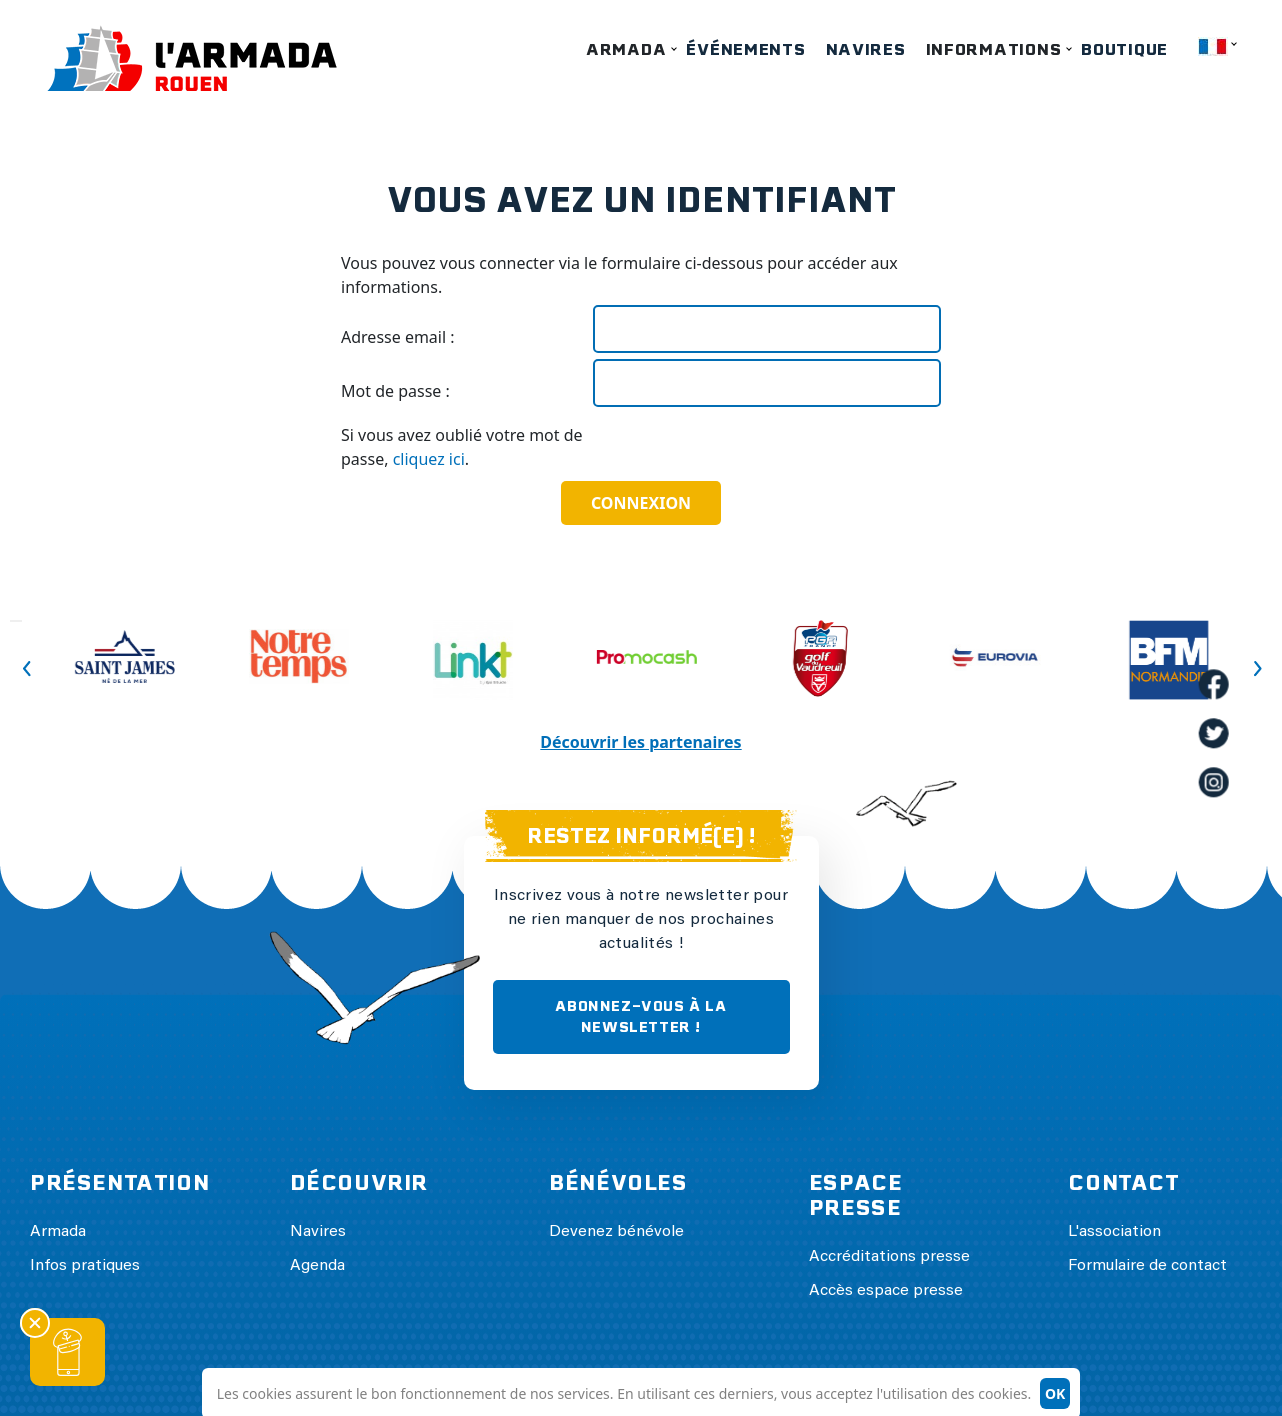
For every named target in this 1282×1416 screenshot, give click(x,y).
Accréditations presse (889, 1257)
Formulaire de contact (1147, 1266)
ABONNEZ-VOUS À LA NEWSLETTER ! (640, 1016)
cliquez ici (429, 459)
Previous (16, 621)
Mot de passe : (395, 391)
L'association (1114, 1232)
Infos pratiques (85, 1266)
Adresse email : (398, 337)
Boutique (1124, 49)
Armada (626, 49)
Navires (866, 49)
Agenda (317, 1266)
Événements (745, 49)
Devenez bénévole (616, 1232)
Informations (994, 49)
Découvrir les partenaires (640, 742)
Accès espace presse (886, 1291)
